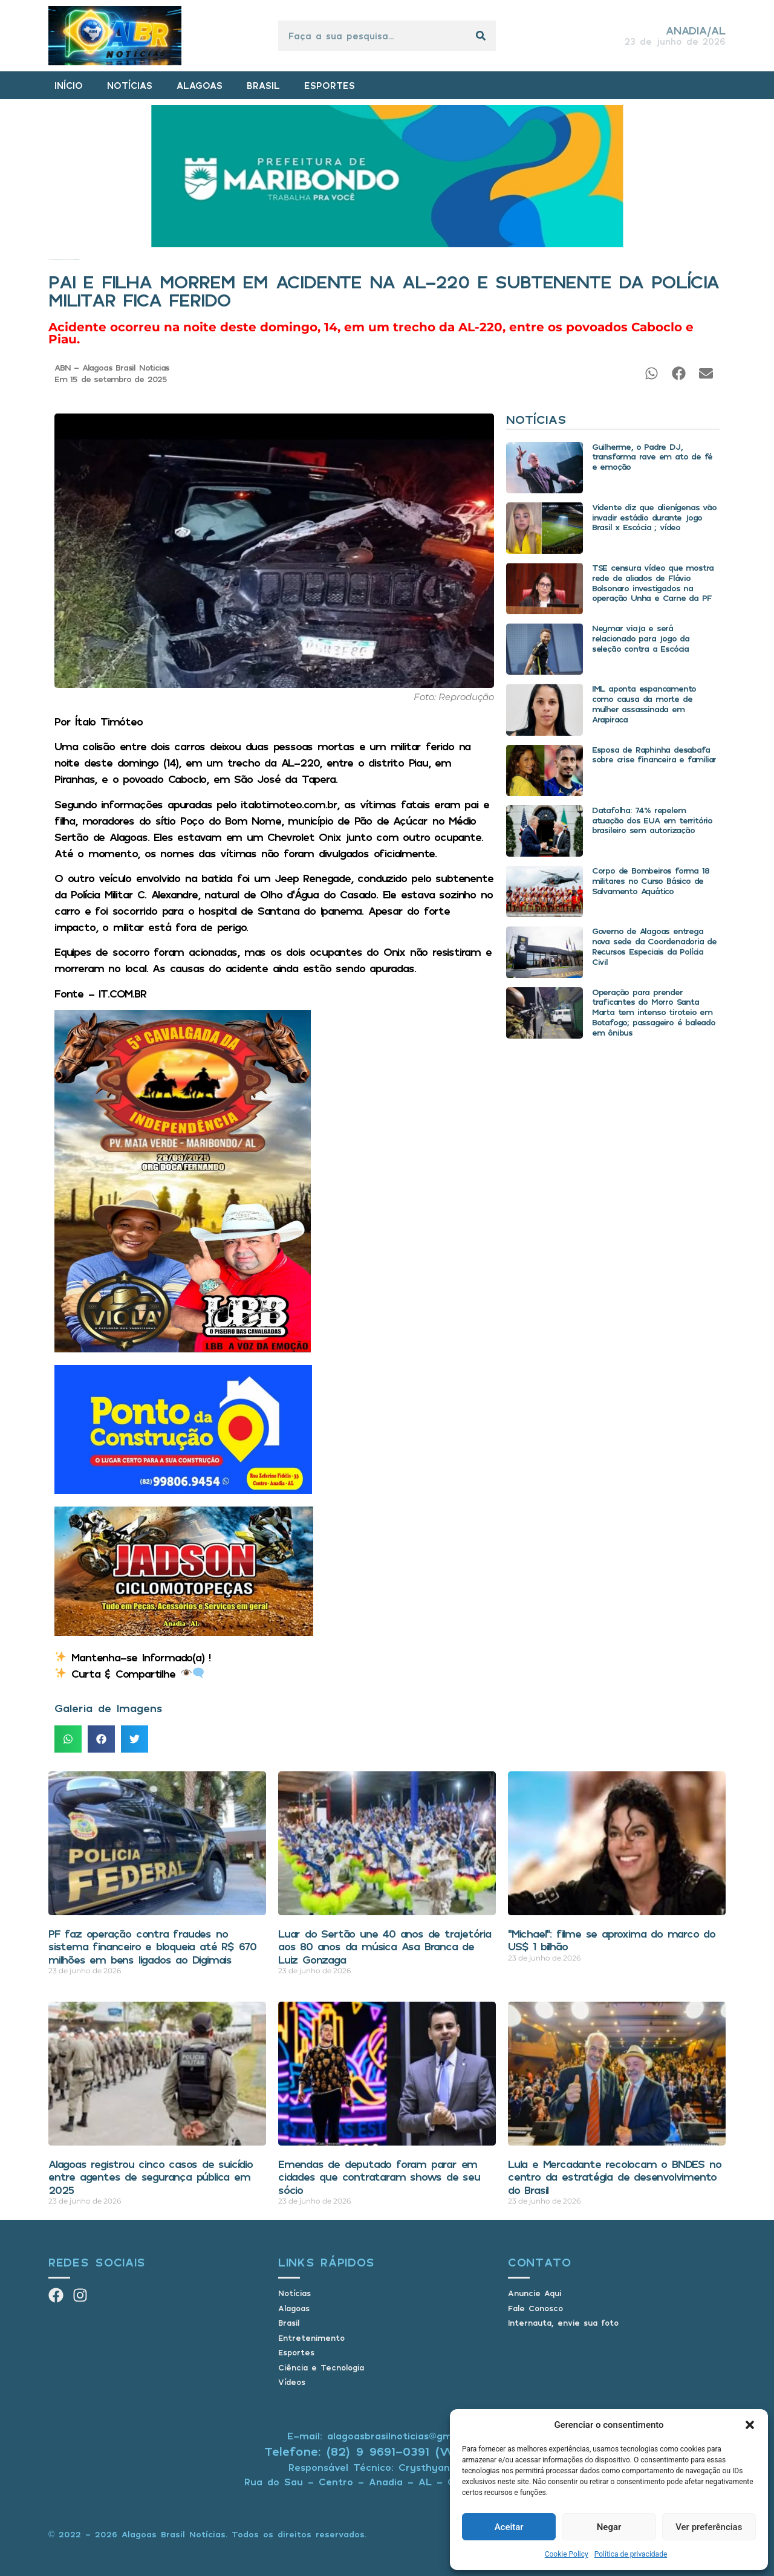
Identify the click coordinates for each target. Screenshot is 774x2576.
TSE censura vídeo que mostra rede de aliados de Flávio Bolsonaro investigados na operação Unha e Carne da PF (653, 582)
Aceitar (509, 2527)
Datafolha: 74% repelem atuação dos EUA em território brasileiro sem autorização (652, 820)
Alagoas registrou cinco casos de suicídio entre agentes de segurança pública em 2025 (150, 2176)
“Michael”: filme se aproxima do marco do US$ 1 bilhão (611, 1940)
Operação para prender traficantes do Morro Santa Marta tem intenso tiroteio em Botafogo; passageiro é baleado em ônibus (653, 1012)
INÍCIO (68, 85)
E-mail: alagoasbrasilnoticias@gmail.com (387, 2436)
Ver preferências (708, 2527)
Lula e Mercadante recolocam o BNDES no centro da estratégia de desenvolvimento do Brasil (614, 2176)
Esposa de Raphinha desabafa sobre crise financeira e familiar (654, 754)
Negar (609, 2527)
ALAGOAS (200, 85)
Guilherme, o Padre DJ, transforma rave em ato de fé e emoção (652, 456)
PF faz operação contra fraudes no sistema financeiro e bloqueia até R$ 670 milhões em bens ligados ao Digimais (152, 1946)
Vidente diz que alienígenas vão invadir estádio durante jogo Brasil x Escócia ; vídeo (654, 517)
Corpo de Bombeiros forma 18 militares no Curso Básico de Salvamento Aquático (650, 880)
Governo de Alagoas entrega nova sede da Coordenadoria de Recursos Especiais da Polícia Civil (654, 946)
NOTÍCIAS (129, 85)
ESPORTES (329, 85)
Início (49, 259)
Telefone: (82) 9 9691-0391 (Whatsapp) (387, 2451)
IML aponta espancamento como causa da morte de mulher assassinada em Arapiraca (644, 703)
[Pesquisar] (481, 36)
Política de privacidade (631, 2554)
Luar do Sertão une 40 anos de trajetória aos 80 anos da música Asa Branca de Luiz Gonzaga (384, 1946)
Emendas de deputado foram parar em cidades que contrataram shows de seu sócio (379, 2176)
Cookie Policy (566, 2554)
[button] (750, 2425)
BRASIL (263, 85)
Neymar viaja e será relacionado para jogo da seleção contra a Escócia (640, 638)
